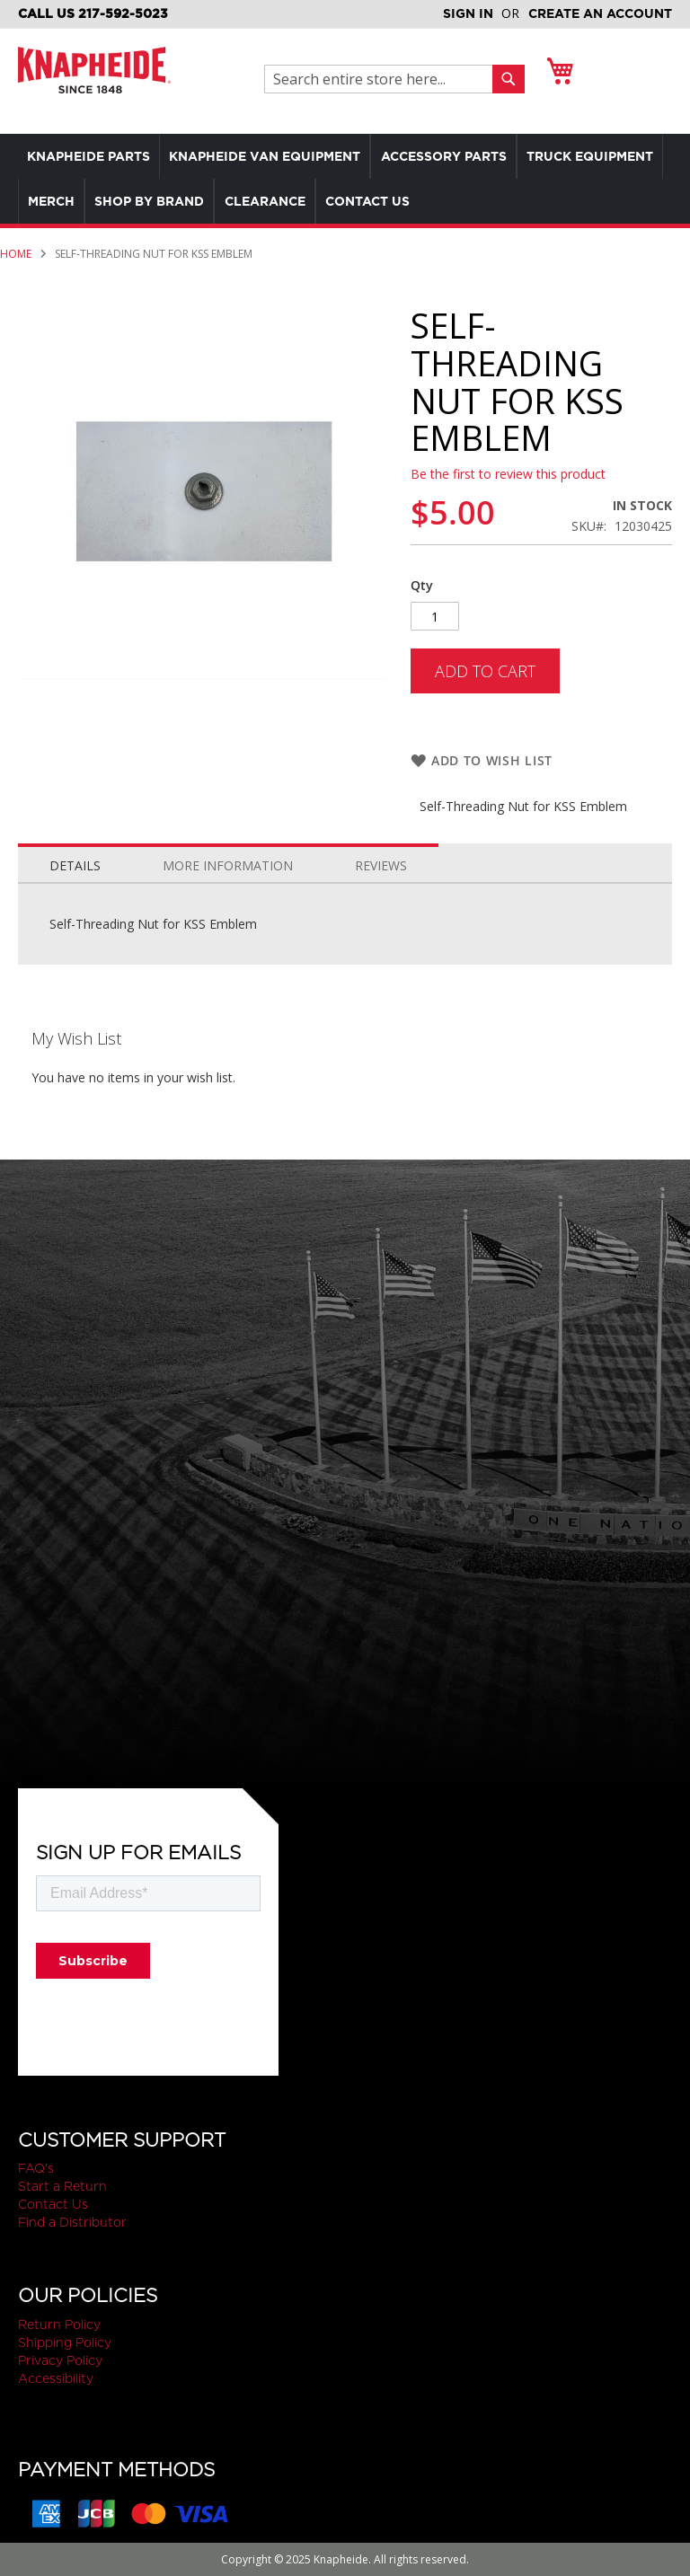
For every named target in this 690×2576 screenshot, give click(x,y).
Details (75, 885)
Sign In (468, 13)
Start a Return (62, 2187)
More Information (228, 885)
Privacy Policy (60, 2360)
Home (15, 253)
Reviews (381, 885)
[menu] (345, 179)
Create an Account (600, 13)
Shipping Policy (64, 2342)
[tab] (75, 881)
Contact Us (53, 2205)
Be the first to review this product (508, 473)
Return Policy (59, 2324)
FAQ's (36, 2169)
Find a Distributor (72, 2223)
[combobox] (383, 79)
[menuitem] (93, 156)
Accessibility (55, 2378)
